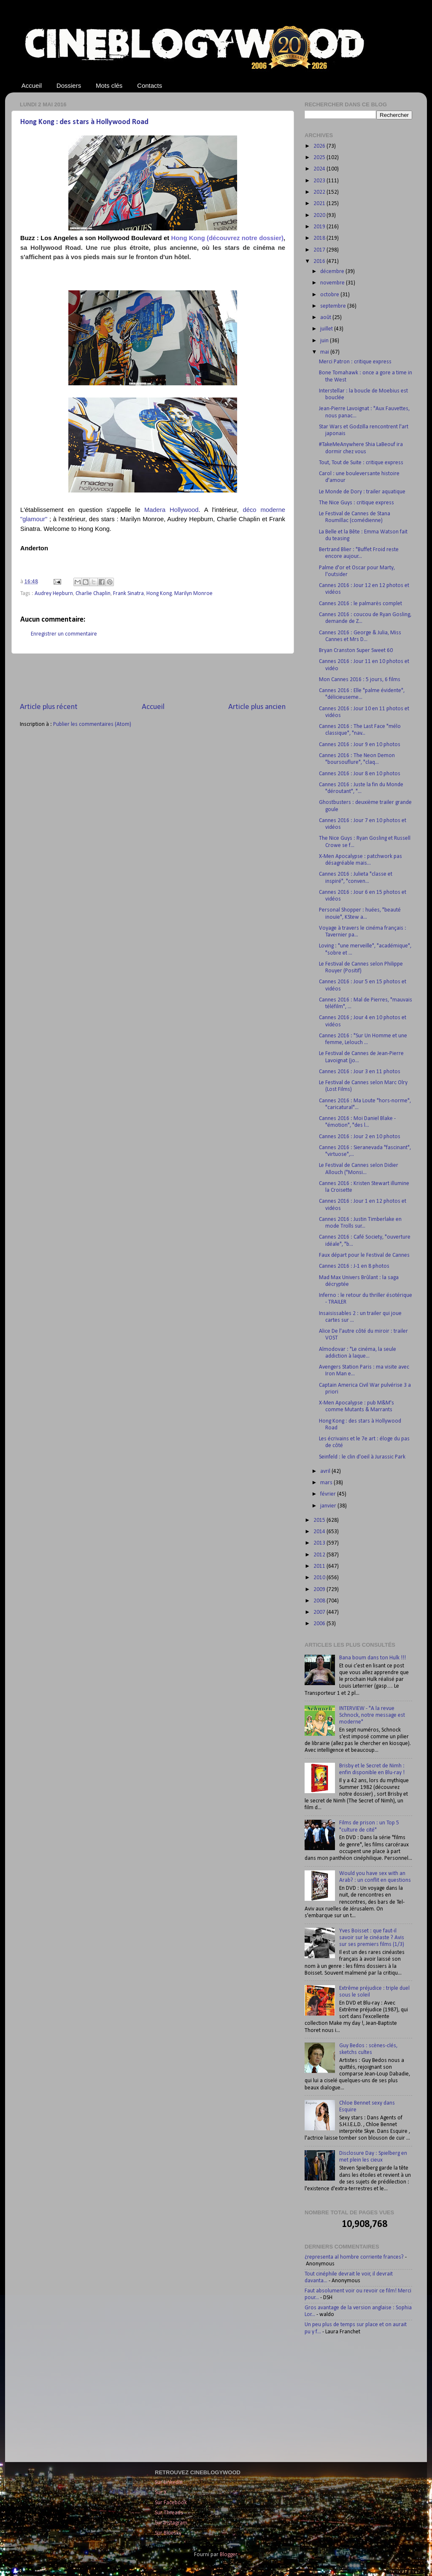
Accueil (32, 85)
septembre (333, 306)
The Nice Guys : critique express (356, 503)
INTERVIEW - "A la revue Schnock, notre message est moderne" (372, 1715)
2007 (320, 1612)
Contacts (149, 85)
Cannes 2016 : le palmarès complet (360, 603)
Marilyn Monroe (193, 593)
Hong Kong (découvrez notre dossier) (227, 238)
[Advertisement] (152, 677)
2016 (320, 261)
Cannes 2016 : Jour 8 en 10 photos (359, 774)
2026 (320, 146)
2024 (320, 169)
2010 (320, 1577)
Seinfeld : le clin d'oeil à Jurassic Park (362, 1457)
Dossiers (69, 85)
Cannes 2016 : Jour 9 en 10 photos (359, 744)
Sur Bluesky (168, 2533)
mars (327, 1483)
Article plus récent (49, 707)
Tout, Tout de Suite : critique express (361, 462)
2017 (320, 250)
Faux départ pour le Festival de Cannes (364, 1255)
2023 (320, 181)
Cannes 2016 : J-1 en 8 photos (354, 1266)
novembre (333, 283)
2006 (320, 1623)
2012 (320, 1555)
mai (325, 352)
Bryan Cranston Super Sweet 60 (356, 650)
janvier (329, 1506)
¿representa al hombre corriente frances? (354, 2257)
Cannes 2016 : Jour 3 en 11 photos (359, 1071)
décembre (333, 271)
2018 (320, 238)
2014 (320, 1531)
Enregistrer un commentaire (64, 634)
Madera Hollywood (171, 509)
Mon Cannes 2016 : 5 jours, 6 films (359, 679)
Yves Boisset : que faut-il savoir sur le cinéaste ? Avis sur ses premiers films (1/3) (371, 1937)
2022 (320, 192)
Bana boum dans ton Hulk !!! (372, 1658)
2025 (320, 157)
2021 (320, 203)
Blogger (228, 2554)
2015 (320, 1520)
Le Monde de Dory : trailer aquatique (362, 492)
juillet (327, 329)
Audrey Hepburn (54, 593)
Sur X (161, 2492)
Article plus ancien (257, 707)
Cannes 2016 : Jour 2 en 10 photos (359, 1136)
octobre (330, 295)
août (326, 317)
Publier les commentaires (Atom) (92, 724)
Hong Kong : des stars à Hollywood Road (84, 122)
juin (325, 341)
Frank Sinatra (128, 593)
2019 (320, 227)
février (328, 1494)
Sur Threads (169, 2513)
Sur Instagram (171, 2523)
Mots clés (109, 85)
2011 (320, 1566)
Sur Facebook (171, 2503)
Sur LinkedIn (169, 2482)
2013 (320, 1543)
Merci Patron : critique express (355, 362)
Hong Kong (159, 593)
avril (326, 1471)
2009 (320, 1589)
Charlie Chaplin (93, 593)
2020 (320, 215)
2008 (320, 1601)
